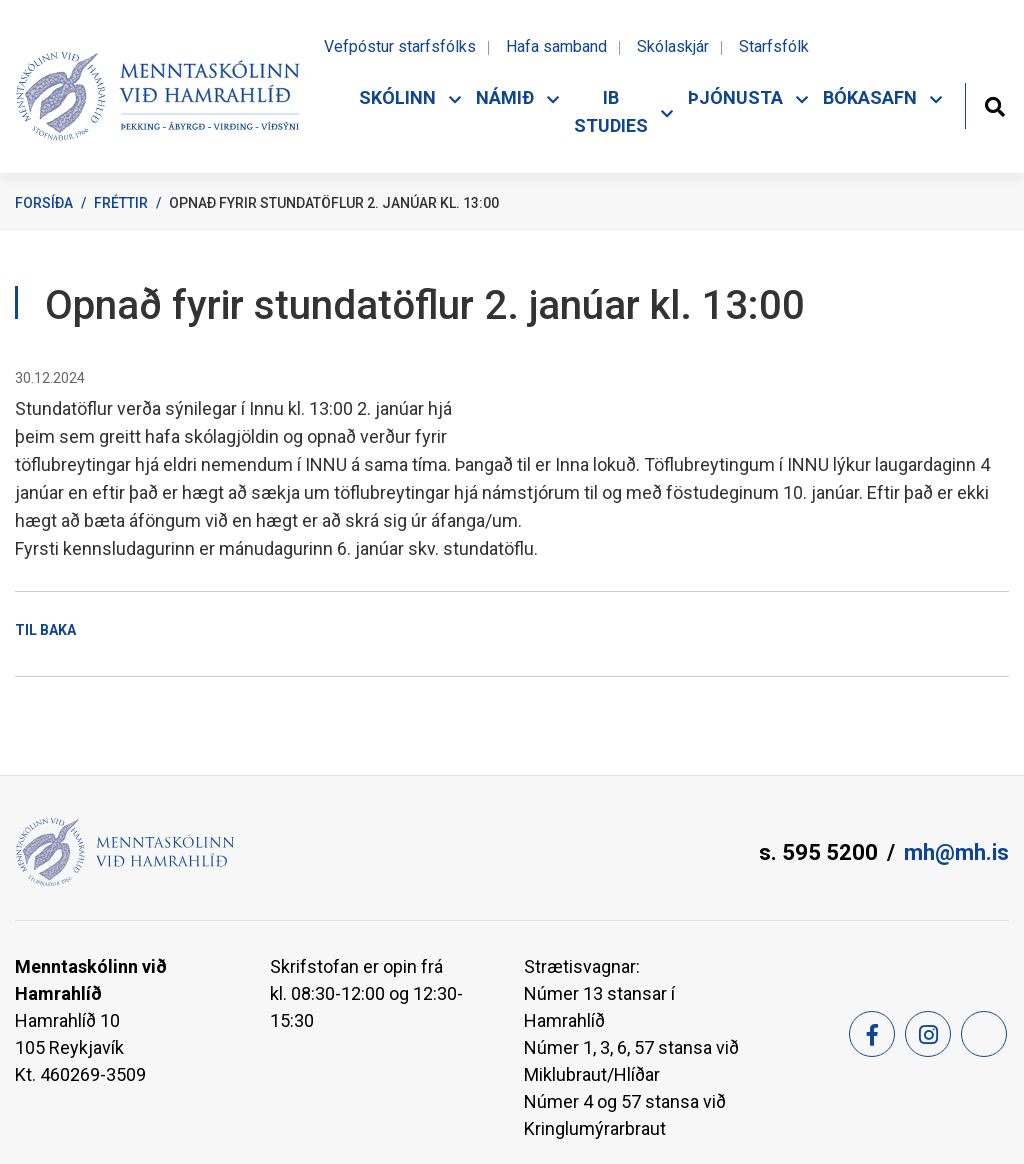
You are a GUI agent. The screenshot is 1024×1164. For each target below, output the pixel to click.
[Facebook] (872, 1034)
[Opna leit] (994, 104)
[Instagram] (928, 1034)
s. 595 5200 (818, 852)
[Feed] (984, 1034)
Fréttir (121, 203)
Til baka (45, 630)
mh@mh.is (956, 852)
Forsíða (44, 203)
